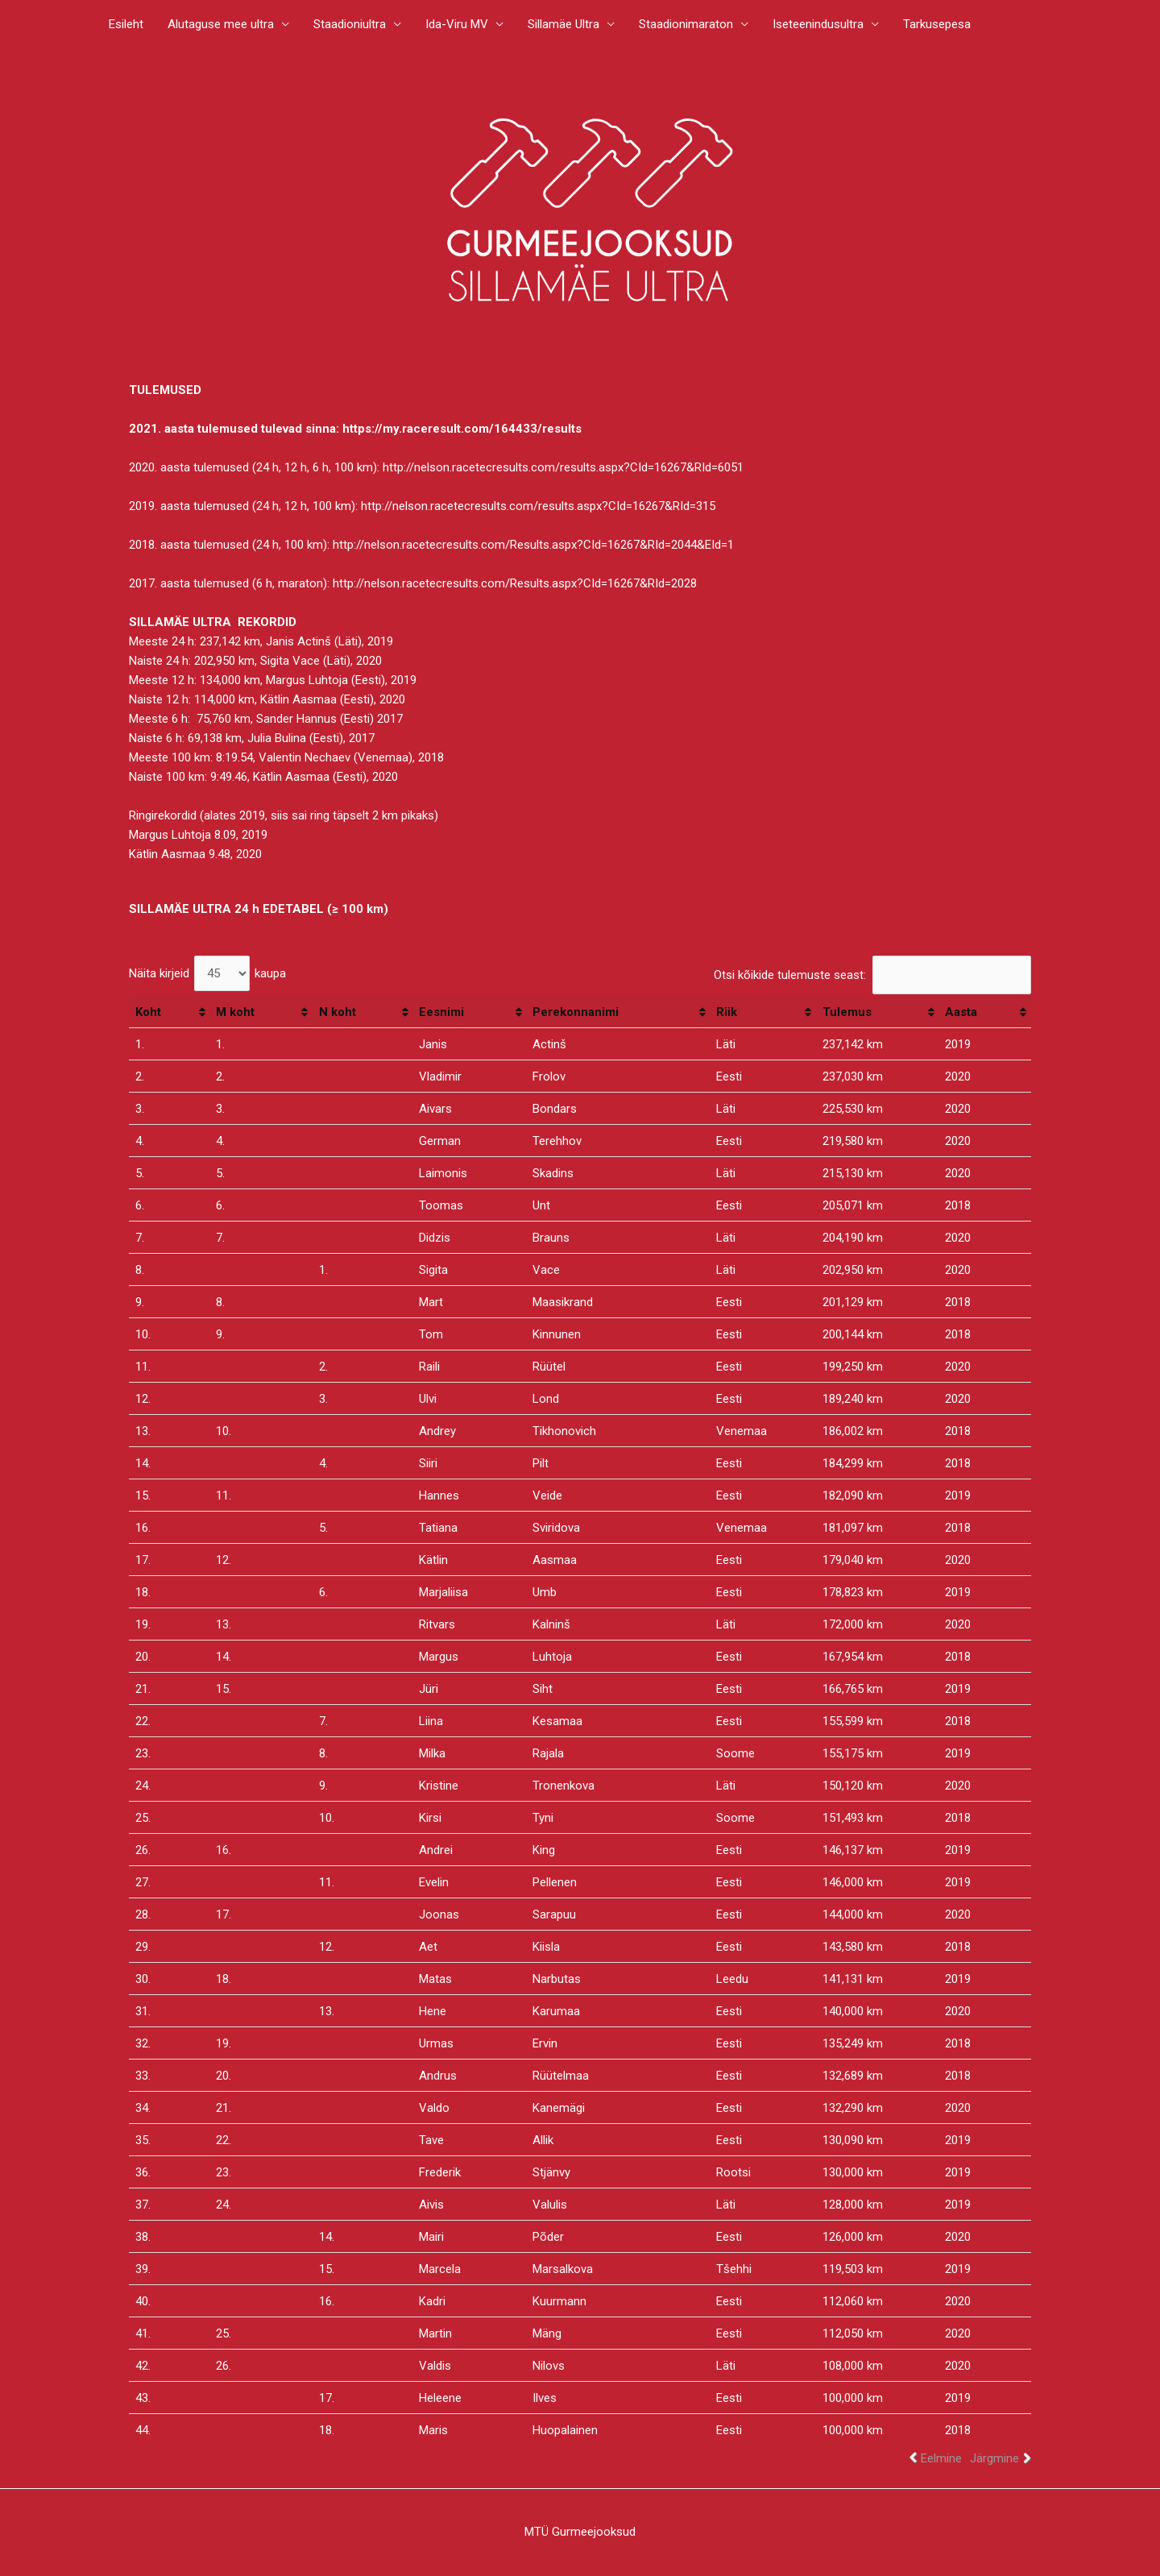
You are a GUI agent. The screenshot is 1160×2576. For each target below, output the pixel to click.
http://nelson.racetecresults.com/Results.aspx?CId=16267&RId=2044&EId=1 (533, 544)
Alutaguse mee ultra (221, 24)
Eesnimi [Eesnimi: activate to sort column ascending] (441, 1012)
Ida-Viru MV (456, 24)
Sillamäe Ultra (563, 24)
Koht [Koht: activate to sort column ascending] (148, 1012)
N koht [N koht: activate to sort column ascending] (337, 1012)
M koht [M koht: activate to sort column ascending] (235, 1012)
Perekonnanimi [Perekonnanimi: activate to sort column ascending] (575, 1012)
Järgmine (994, 2458)
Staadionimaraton (686, 24)
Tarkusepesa (937, 24)
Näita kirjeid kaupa (207, 973)
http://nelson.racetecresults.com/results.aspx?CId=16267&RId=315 (538, 506)
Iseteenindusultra (818, 24)
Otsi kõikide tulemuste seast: (872, 975)
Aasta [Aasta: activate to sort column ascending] (961, 1012)
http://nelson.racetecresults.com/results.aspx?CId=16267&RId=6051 (563, 467)
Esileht (126, 24)
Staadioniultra (349, 24)
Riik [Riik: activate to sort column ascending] (726, 1012)
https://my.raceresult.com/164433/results (462, 428)
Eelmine (941, 2458)
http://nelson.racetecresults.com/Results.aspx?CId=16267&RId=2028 (515, 583)
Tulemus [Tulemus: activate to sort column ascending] (847, 1012)
